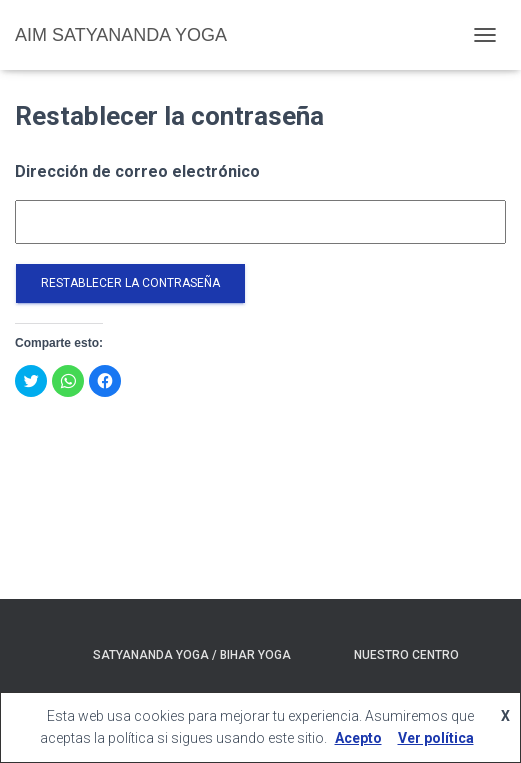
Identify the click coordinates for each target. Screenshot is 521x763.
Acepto (358, 738)
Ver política (436, 738)
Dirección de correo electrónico (137, 171)
